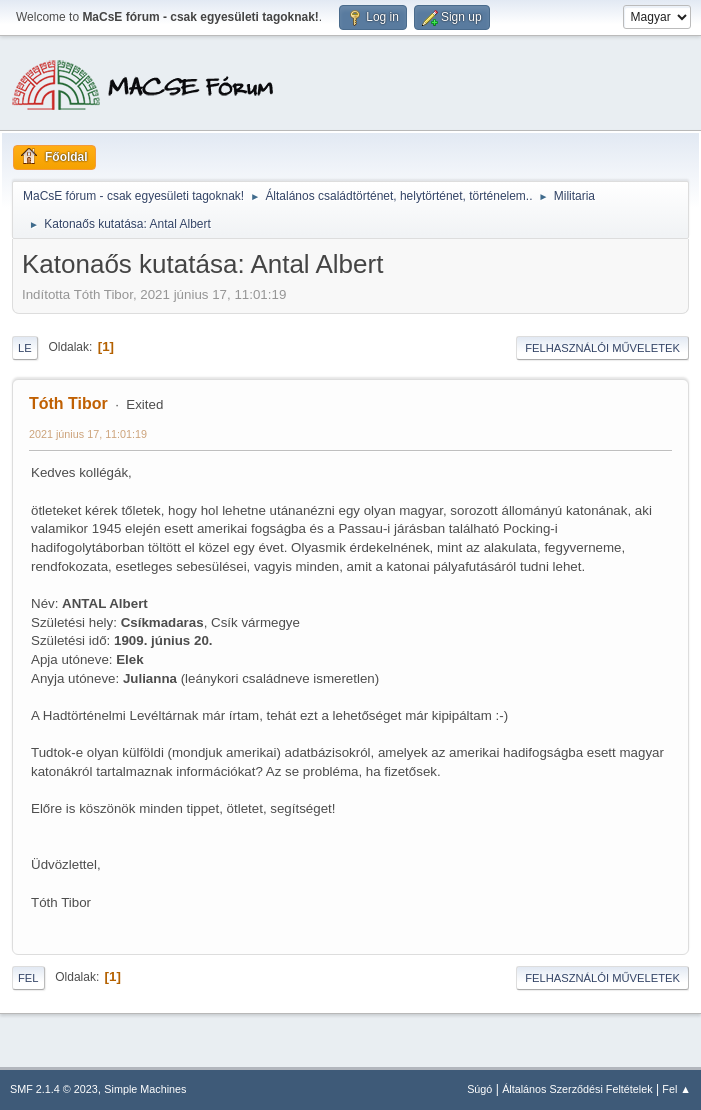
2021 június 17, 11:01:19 (88, 434)
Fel (28, 978)
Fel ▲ (676, 1089)
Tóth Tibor (68, 403)
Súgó (479, 1089)
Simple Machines (145, 1089)
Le (25, 348)
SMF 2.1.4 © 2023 (54, 1089)
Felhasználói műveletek (602, 348)
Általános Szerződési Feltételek (577, 1089)
